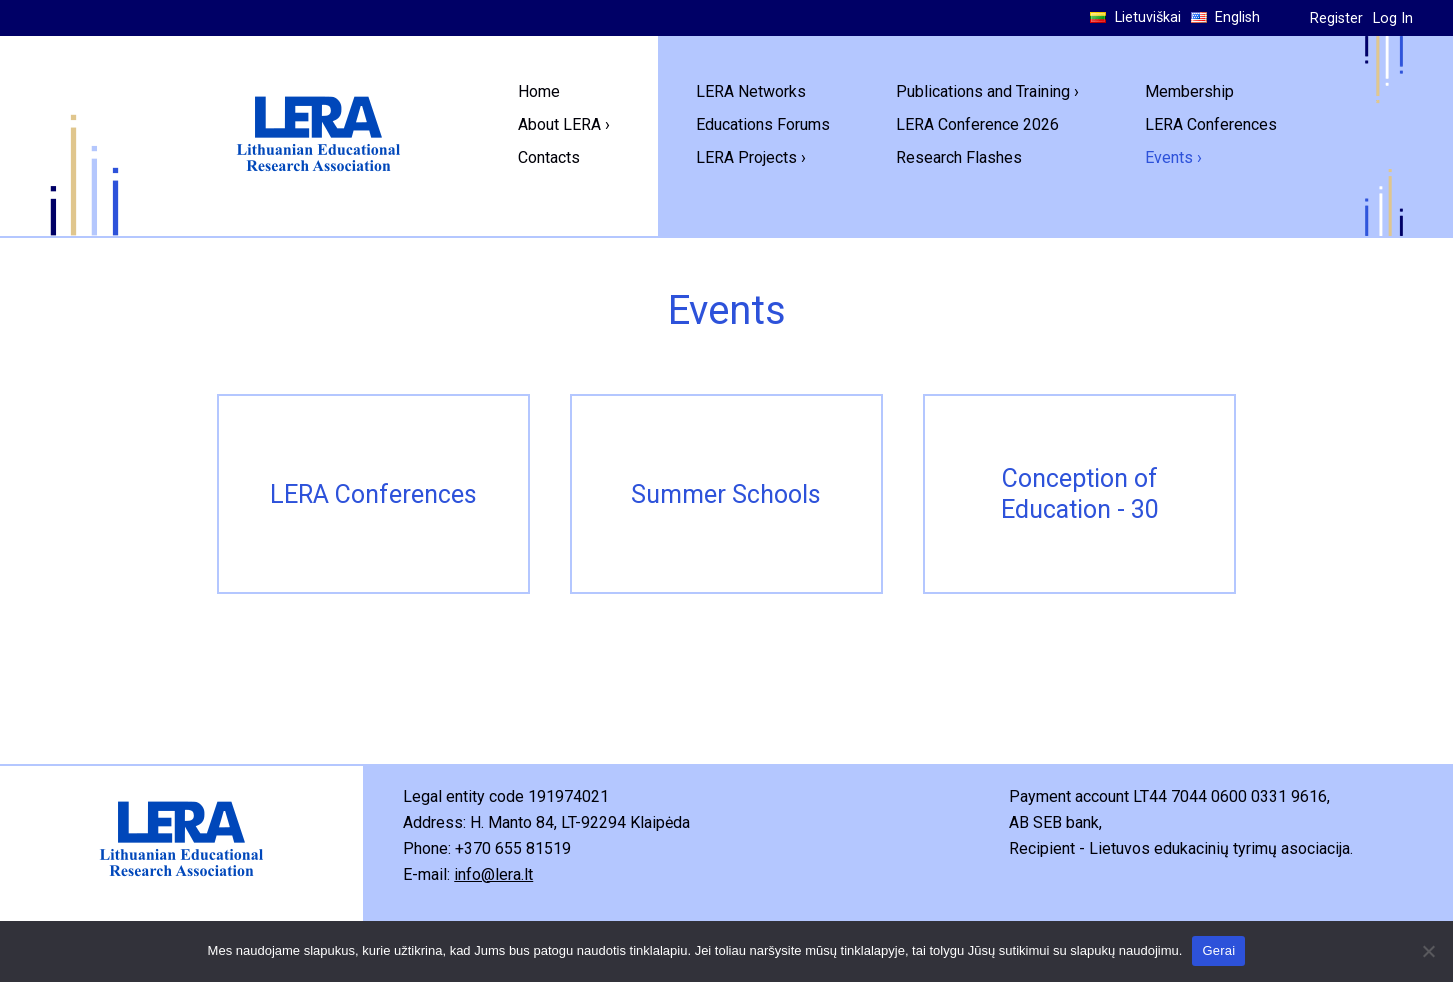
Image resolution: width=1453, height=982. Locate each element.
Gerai (1218, 950)
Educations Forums (763, 124)
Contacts (549, 157)
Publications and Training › (987, 91)
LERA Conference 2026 (977, 124)
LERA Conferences (1211, 124)
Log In (1393, 18)
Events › (1173, 157)
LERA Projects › (751, 157)
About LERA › (564, 124)
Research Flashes (959, 157)
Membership (1189, 91)
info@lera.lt (493, 874)
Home (539, 91)
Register (1336, 18)
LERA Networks (751, 91)
